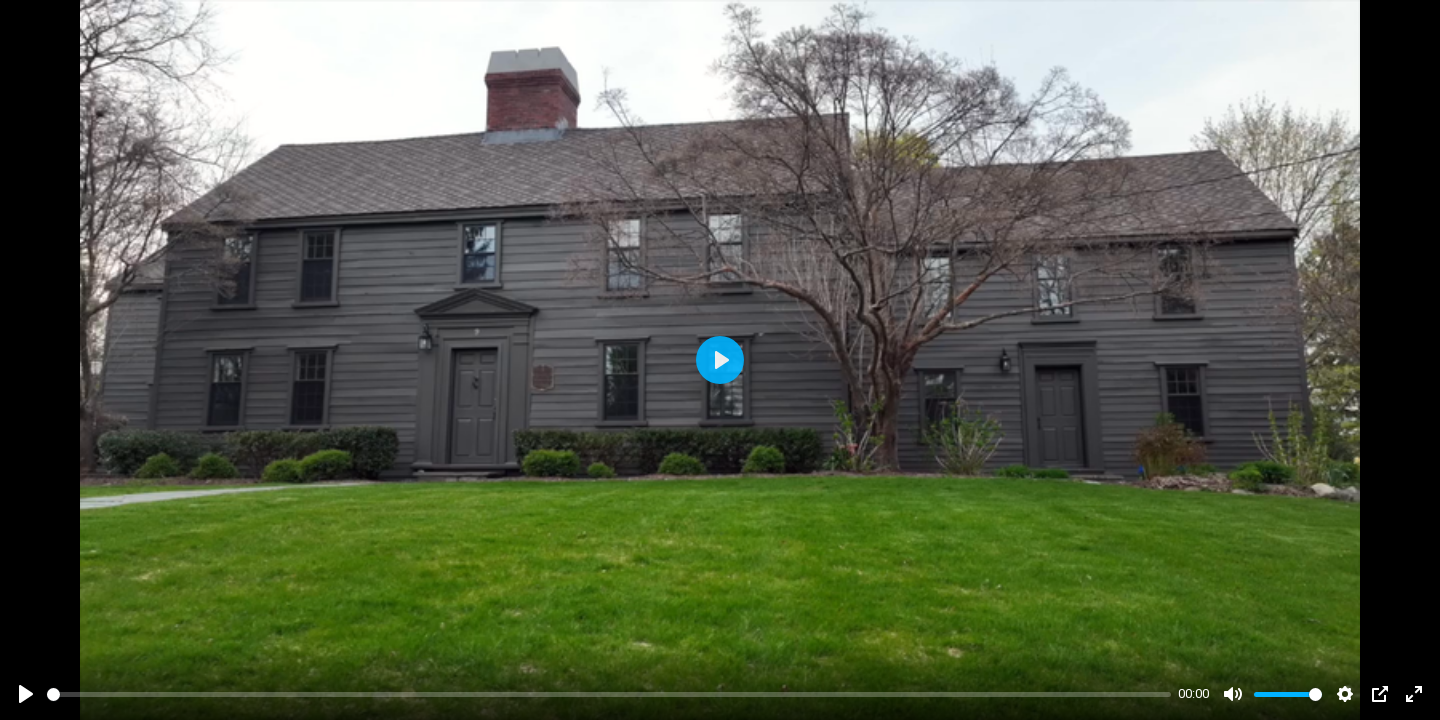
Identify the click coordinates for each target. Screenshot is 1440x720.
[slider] (609, 694)
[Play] (26, 694)
